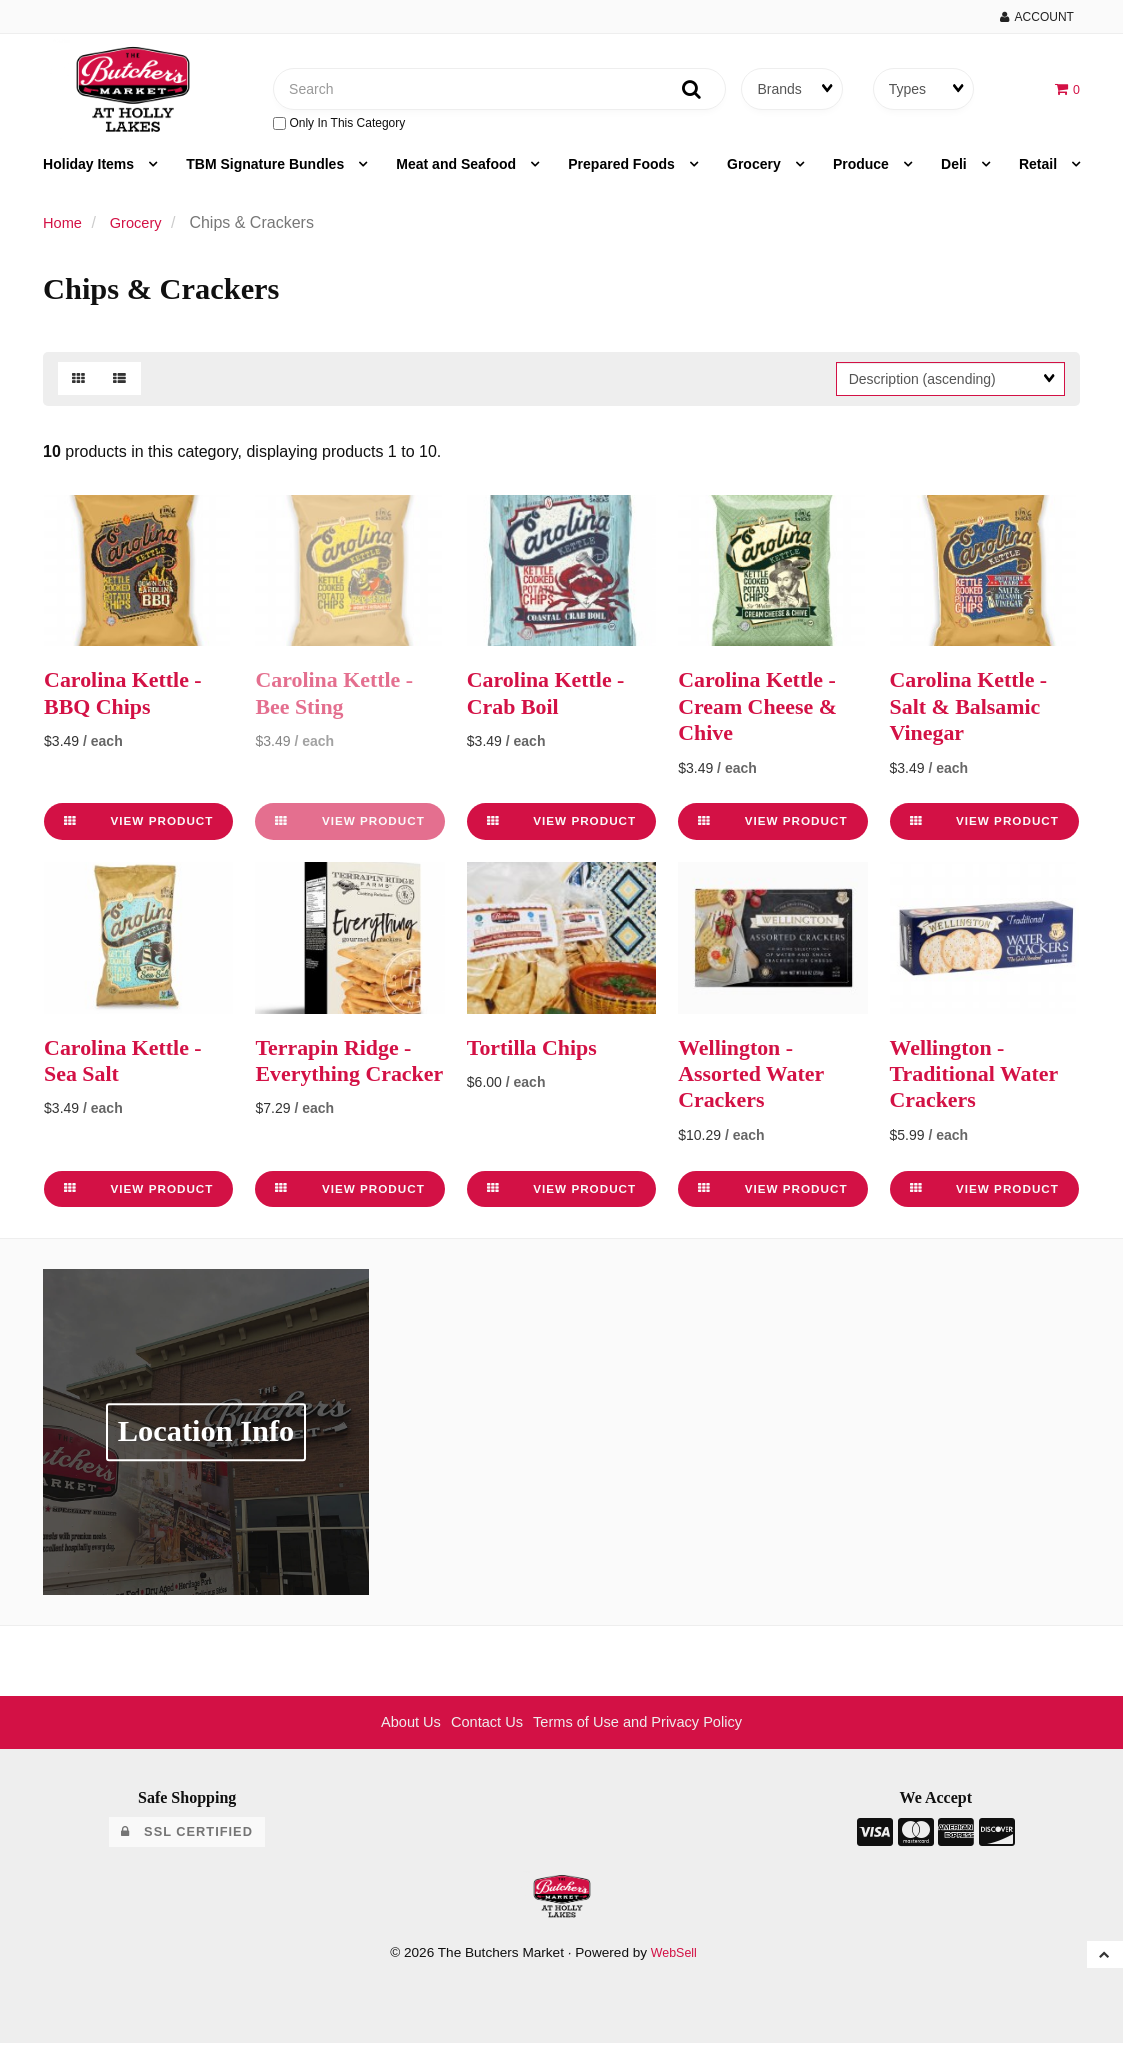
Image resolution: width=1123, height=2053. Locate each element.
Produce (863, 174)
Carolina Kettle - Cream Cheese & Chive (765, 715)
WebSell (674, 1961)
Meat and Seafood (458, 174)
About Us (397, 1731)
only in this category (339, 128)
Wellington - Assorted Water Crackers (758, 1082)
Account (1037, 17)
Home (64, 232)
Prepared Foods (623, 174)
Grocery (756, 174)
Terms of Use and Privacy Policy (643, 1731)
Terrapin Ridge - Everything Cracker (340, 1082)
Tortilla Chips (538, 1056)
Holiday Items (90, 174)
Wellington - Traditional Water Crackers (982, 1082)
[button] (1066, 92)
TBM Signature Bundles (267, 174)
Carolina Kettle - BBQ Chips (130, 702)
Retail (1040, 174)
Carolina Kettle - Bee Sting (341, 702)
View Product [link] (138, 830)
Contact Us (479, 1731)
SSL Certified (186, 1840)
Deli (956, 174)
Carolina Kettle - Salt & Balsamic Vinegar (976, 715)
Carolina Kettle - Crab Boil (553, 702)
